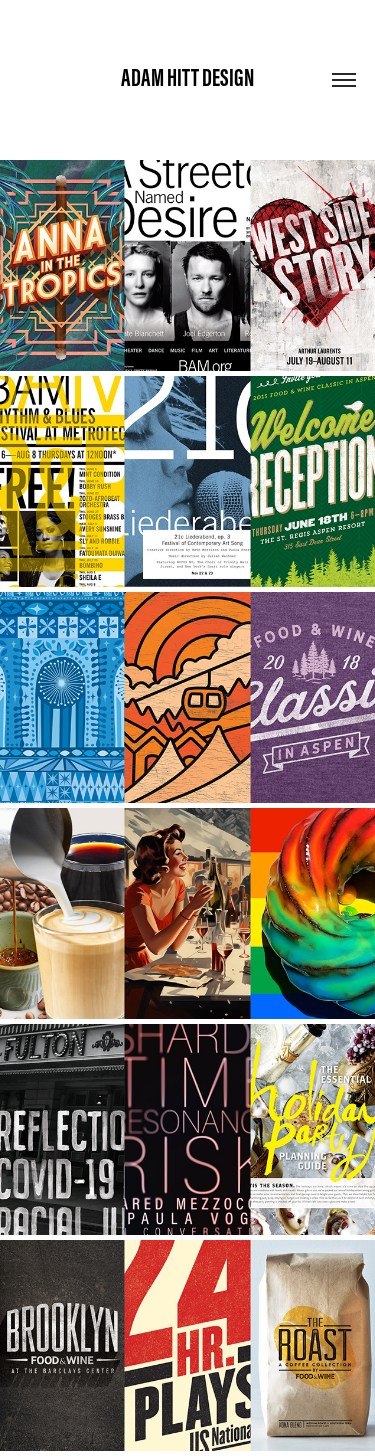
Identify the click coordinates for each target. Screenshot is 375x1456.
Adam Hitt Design (187, 77)
